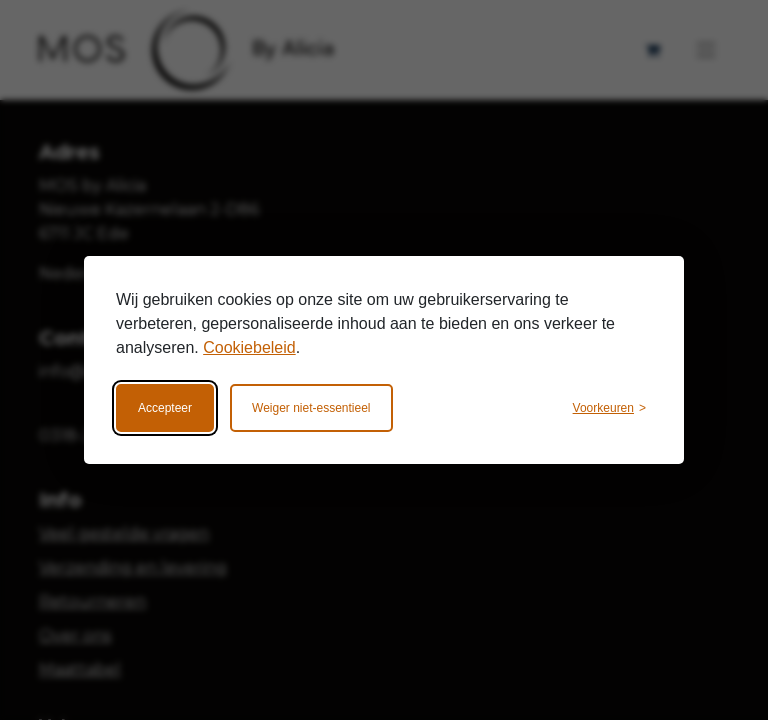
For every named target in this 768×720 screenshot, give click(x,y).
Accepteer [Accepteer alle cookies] (165, 408)
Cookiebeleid (249, 347)
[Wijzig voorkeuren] (609, 408)
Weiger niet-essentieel (311, 408)
